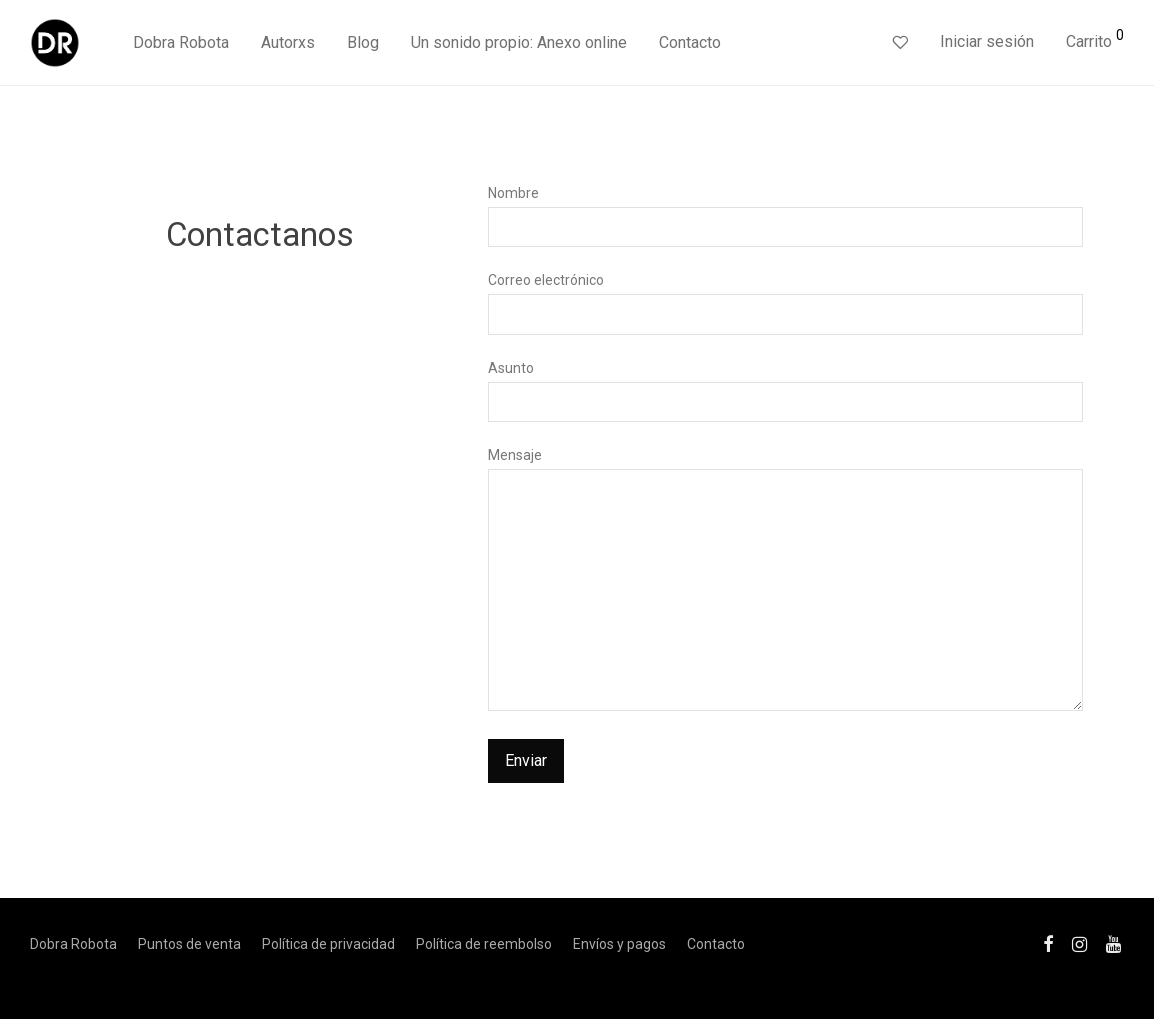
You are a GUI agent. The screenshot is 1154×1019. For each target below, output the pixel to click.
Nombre (785, 216)
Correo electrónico (785, 303)
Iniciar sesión (987, 41)
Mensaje (785, 583)
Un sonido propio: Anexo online (519, 42)
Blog (363, 42)
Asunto (785, 391)
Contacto (690, 42)
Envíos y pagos (619, 944)
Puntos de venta (189, 944)
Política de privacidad (328, 944)
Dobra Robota (181, 42)
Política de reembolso (484, 944)
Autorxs (288, 42)
